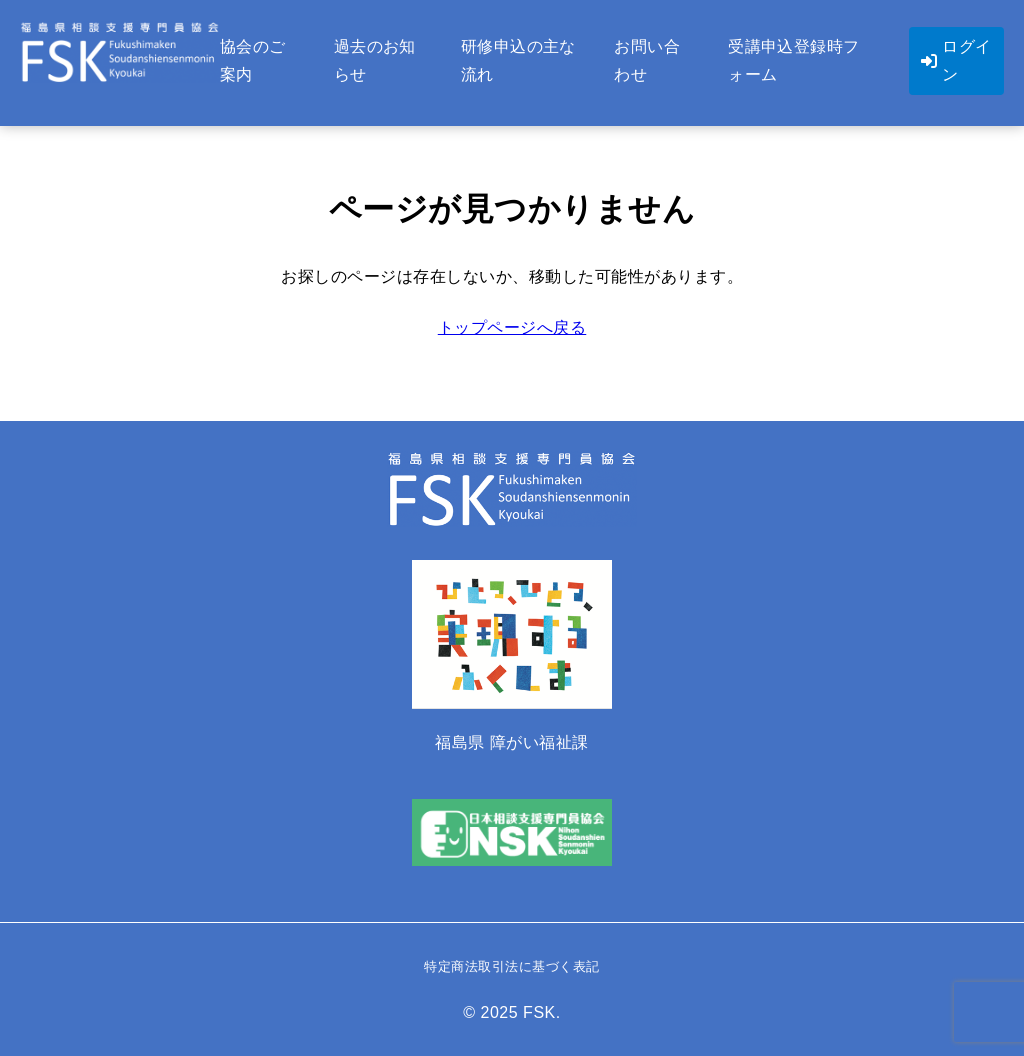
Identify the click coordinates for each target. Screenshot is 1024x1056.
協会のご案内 (253, 60)
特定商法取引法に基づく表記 (511, 966)
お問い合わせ (647, 60)
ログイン (956, 60)
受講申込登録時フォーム (794, 60)
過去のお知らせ (375, 60)
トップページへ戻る (512, 327)
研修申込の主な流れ (518, 60)
